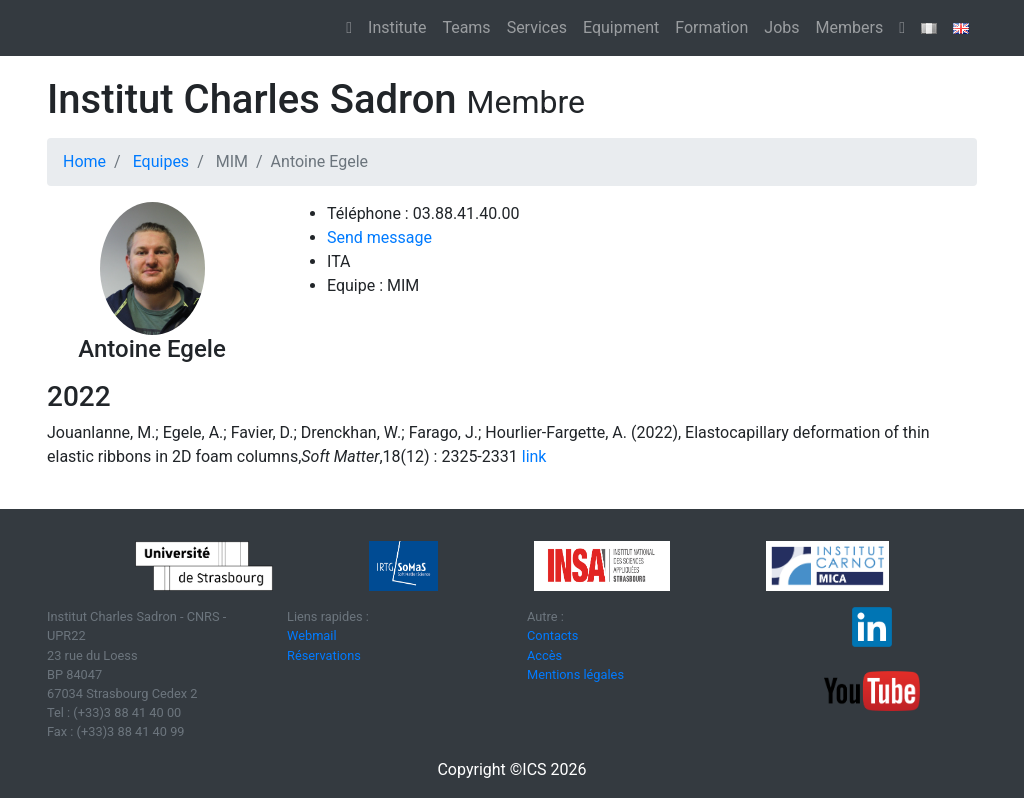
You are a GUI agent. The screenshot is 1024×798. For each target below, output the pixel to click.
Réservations (324, 655)
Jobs (781, 27)
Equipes (161, 161)
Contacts (552, 635)
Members (850, 27)
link (532, 456)
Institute (397, 27)
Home (84, 161)
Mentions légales (575, 674)
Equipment (621, 27)
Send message (379, 237)
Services (537, 27)
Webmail (312, 635)
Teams (466, 27)
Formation (711, 27)
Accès (544, 655)
